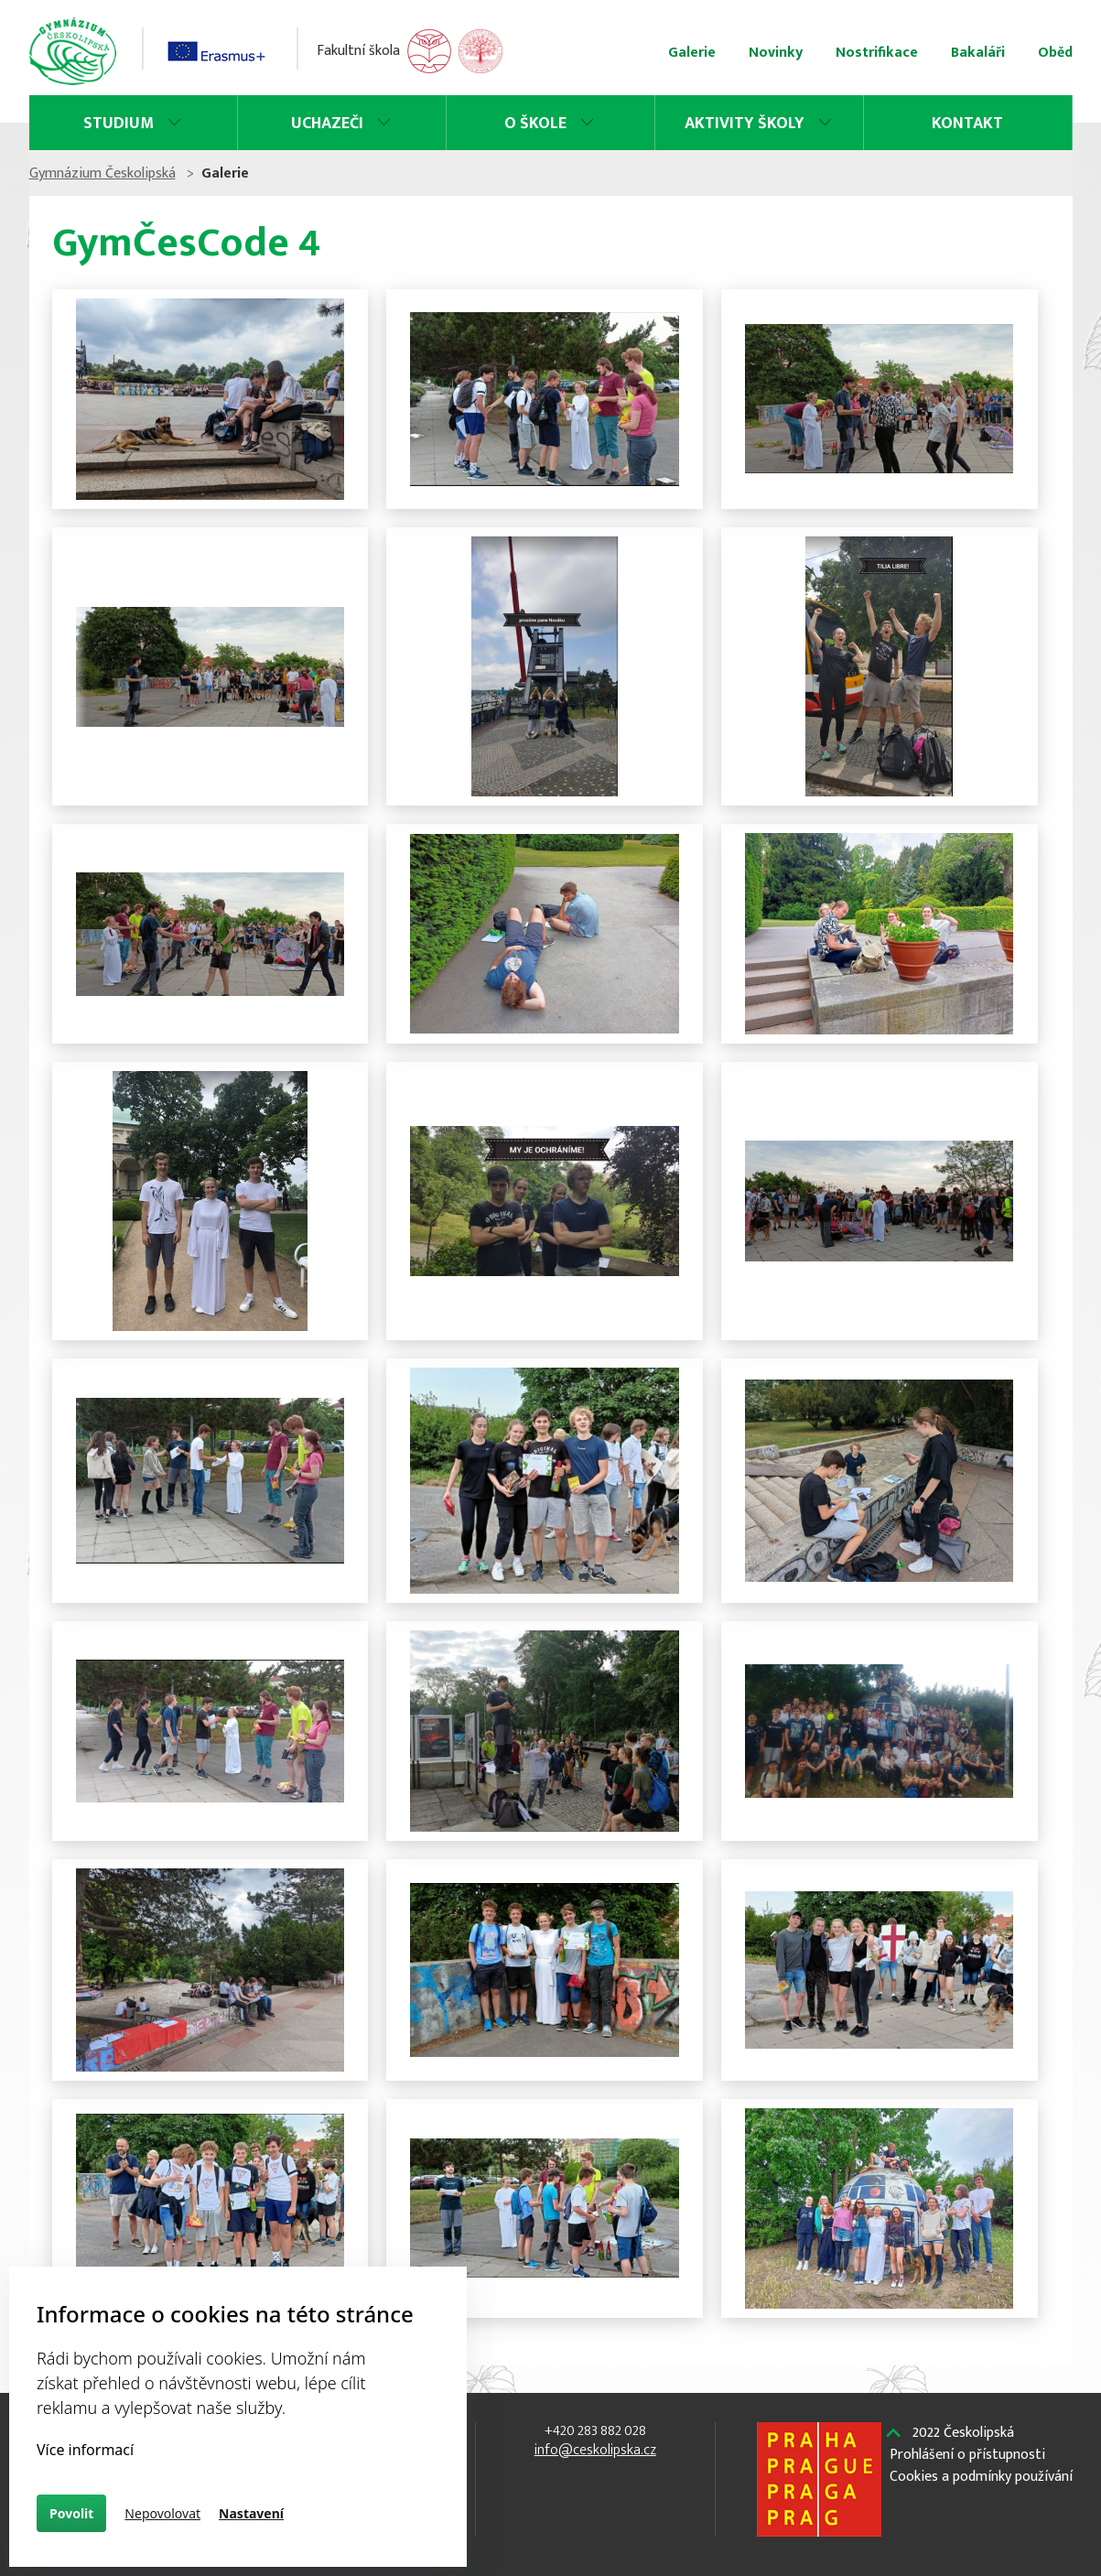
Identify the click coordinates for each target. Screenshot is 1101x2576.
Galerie (692, 52)
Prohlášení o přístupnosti (967, 2455)
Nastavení (251, 2513)
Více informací (85, 2450)
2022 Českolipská (963, 2433)
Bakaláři (978, 52)
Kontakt (967, 123)
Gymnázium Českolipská (102, 173)
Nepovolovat (162, 2513)
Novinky (776, 52)
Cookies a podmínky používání (981, 2477)
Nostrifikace (877, 52)
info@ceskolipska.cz (595, 2450)
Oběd (1055, 52)
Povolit (71, 2513)
